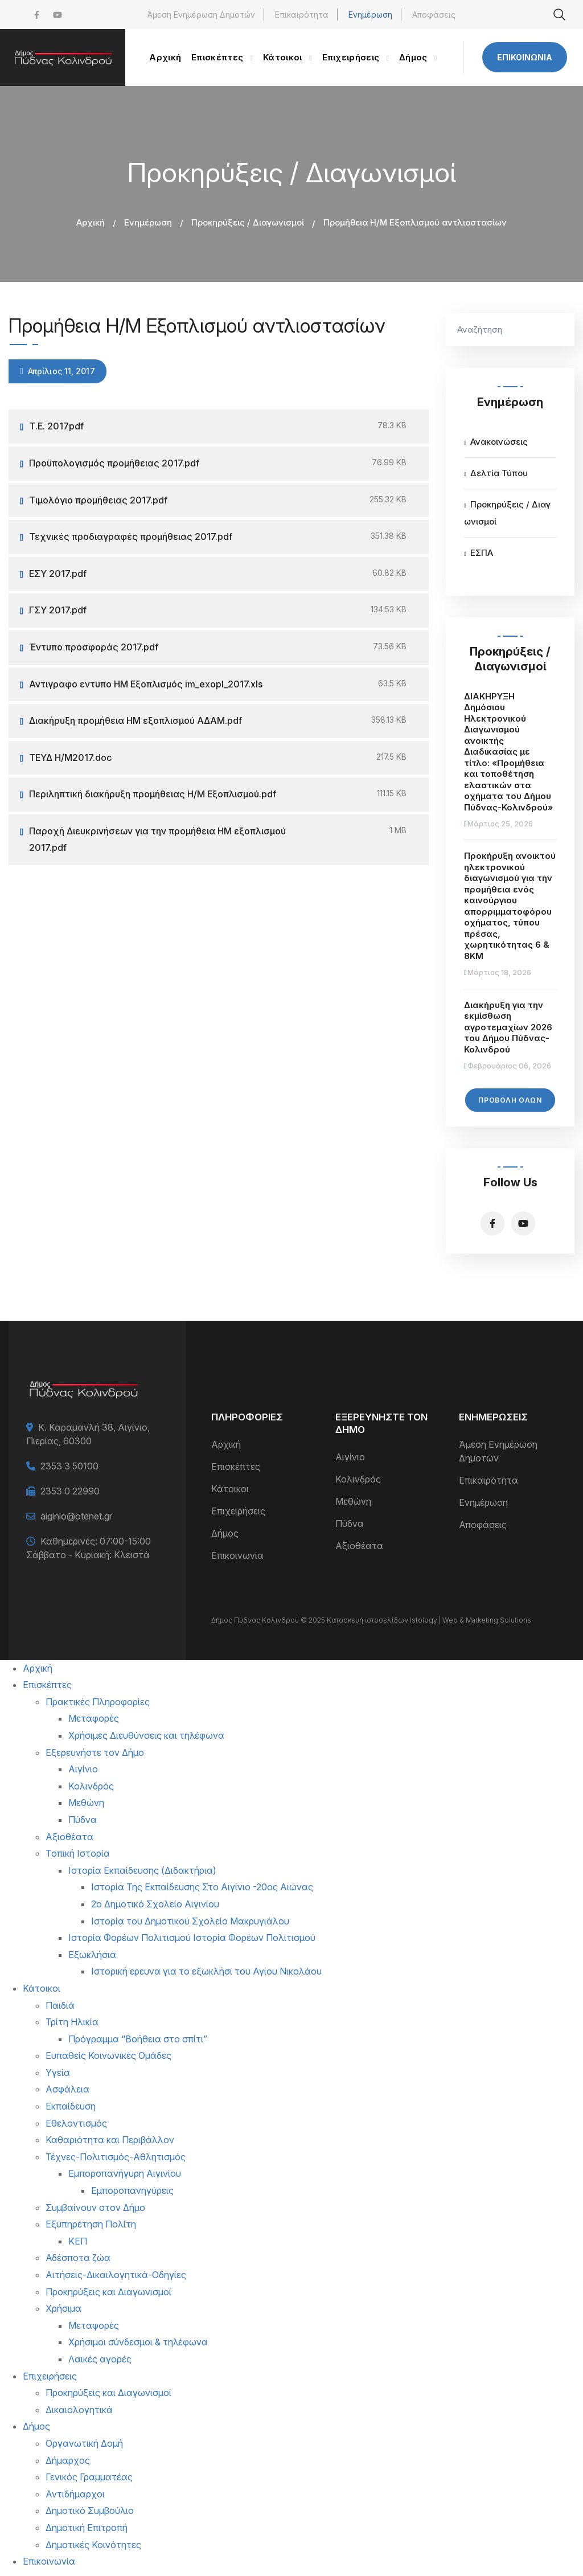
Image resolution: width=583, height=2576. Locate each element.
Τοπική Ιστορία (78, 1853)
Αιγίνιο (350, 1457)
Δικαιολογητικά (79, 2409)
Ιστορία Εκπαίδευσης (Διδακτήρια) (142, 1870)
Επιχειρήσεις (238, 1511)
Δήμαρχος (68, 2460)
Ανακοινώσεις (499, 441)
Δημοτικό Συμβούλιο (90, 2510)
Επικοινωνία (524, 57)
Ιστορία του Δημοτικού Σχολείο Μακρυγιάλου (190, 1921)
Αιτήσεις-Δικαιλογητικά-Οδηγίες (116, 2274)
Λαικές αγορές (100, 2359)
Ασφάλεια (67, 2089)
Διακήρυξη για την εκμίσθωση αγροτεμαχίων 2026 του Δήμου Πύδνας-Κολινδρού (508, 1027)
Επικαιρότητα (302, 14)
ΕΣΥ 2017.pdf (58, 573)
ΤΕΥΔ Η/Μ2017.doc (70, 757)
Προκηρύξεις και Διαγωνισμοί (108, 2291)
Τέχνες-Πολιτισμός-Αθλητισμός (116, 2157)
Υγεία (58, 2072)
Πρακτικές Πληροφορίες (98, 1701)
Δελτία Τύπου (499, 473)
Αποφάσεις (433, 14)
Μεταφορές (93, 1718)
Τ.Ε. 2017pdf (56, 426)
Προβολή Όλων (509, 1100)
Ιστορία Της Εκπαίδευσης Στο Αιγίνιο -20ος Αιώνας (202, 1887)
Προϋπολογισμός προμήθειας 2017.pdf (114, 463)
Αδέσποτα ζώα (78, 2257)
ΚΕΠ (77, 2241)
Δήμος (225, 1533)
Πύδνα (349, 1523)
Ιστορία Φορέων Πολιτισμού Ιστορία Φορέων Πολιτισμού (191, 1937)
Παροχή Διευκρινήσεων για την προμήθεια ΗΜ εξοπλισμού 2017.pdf (157, 839)
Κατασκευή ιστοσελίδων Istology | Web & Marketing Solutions (429, 1620)
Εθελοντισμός (76, 2123)
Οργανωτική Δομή (84, 2443)
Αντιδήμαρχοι (75, 2494)
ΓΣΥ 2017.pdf (58, 610)
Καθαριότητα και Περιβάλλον (110, 2139)
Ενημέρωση (370, 14)
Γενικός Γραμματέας (89, 2477)
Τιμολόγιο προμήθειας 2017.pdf (98, 500)
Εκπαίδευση (71, 2106)
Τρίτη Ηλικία (72, 2022)
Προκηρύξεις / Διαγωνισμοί (247, 222)
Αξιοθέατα (359, 1545)
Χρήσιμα (63, 2308)
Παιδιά (60, 2005)
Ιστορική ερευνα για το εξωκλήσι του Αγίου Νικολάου (206, 1971)
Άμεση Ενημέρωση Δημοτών (201, 14)
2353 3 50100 (69, 1466)
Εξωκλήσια (92, 1954)
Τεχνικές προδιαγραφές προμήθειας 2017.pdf (130, 536)
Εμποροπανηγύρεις (132, 2190)
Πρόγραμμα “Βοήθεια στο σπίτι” (137, 2039)
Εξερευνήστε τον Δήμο (95, 1752)
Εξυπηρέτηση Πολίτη (91, 2224)
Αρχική (90, 222)
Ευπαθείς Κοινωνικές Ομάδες (108, 2055)
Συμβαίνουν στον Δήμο (95, 2207)
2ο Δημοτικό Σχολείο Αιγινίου (155, 1904)
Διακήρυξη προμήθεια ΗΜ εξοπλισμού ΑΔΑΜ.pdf (135, 720)
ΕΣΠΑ (481, 552)
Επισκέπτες (235, 1466)
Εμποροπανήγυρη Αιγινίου (124, 2173)
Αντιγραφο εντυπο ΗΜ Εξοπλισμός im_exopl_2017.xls (145, 684)
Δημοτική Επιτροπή (87, 2527)
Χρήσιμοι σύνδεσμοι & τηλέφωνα (138, 2342)
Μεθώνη (353, 1501)
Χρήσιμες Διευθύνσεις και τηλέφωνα (146, 1735)
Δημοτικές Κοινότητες (93, 2544)
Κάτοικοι (230, 1488)
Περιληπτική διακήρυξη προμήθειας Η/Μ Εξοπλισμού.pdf (152, 794)
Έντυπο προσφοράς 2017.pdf (93, 647)
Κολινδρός (358, 1479)
